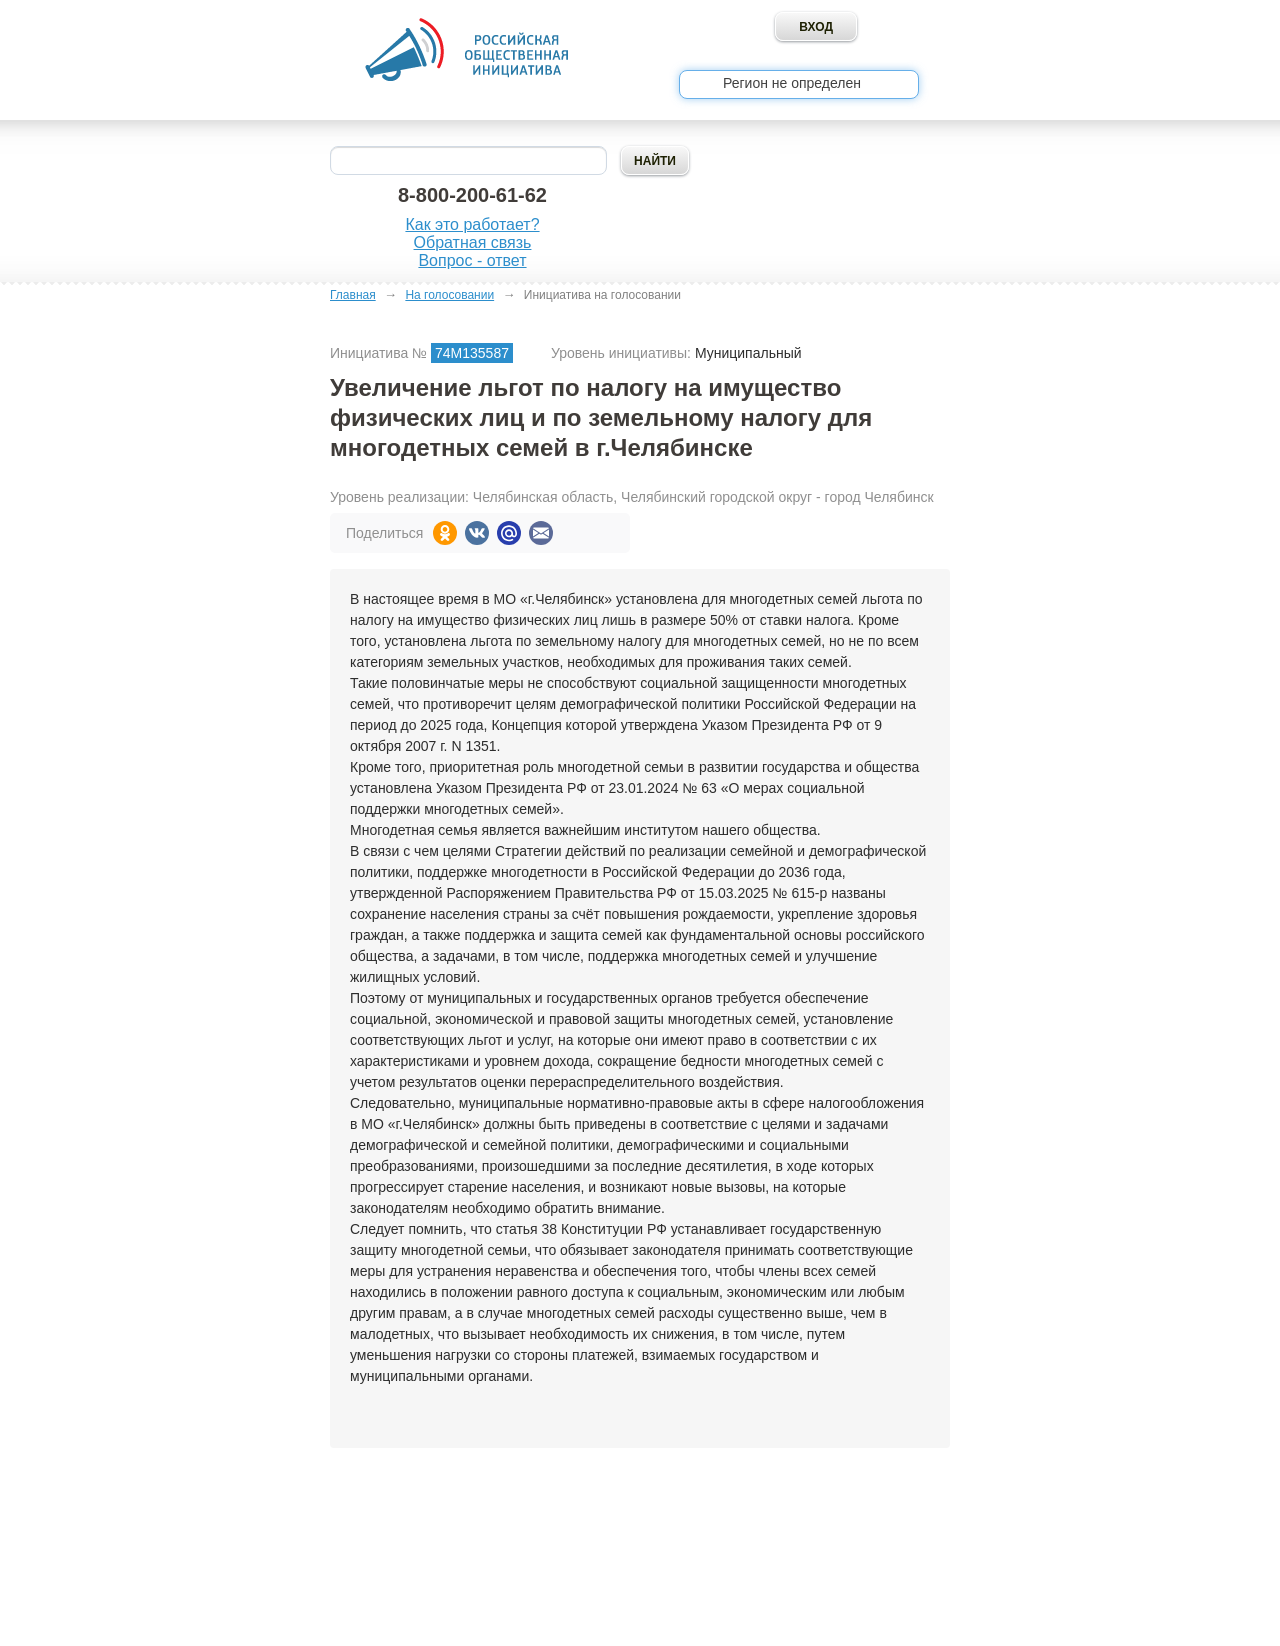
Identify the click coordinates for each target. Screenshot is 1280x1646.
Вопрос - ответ (472, 260)
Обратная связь (473, 242)
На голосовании (449, 295)
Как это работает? (472, 224)
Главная (353, 295)
